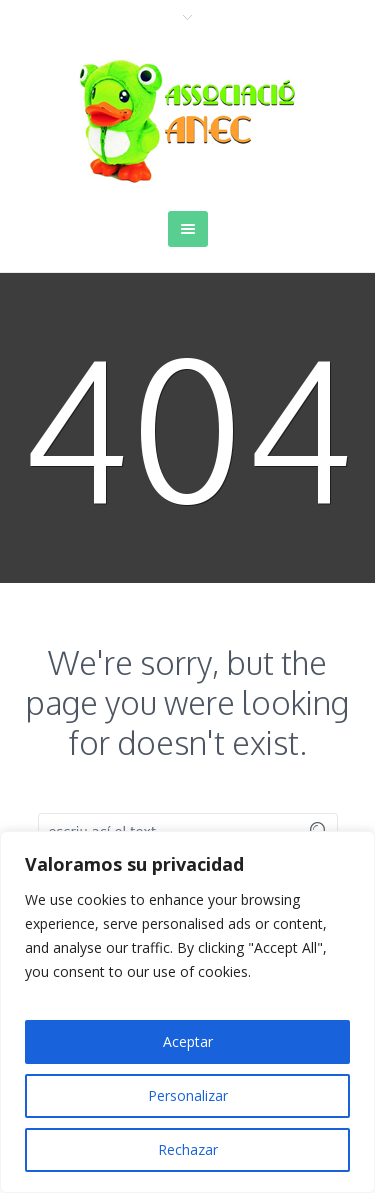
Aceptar (188, 1041)
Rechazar (188, 1149)
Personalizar (188, 1095)
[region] (187, 1012)
